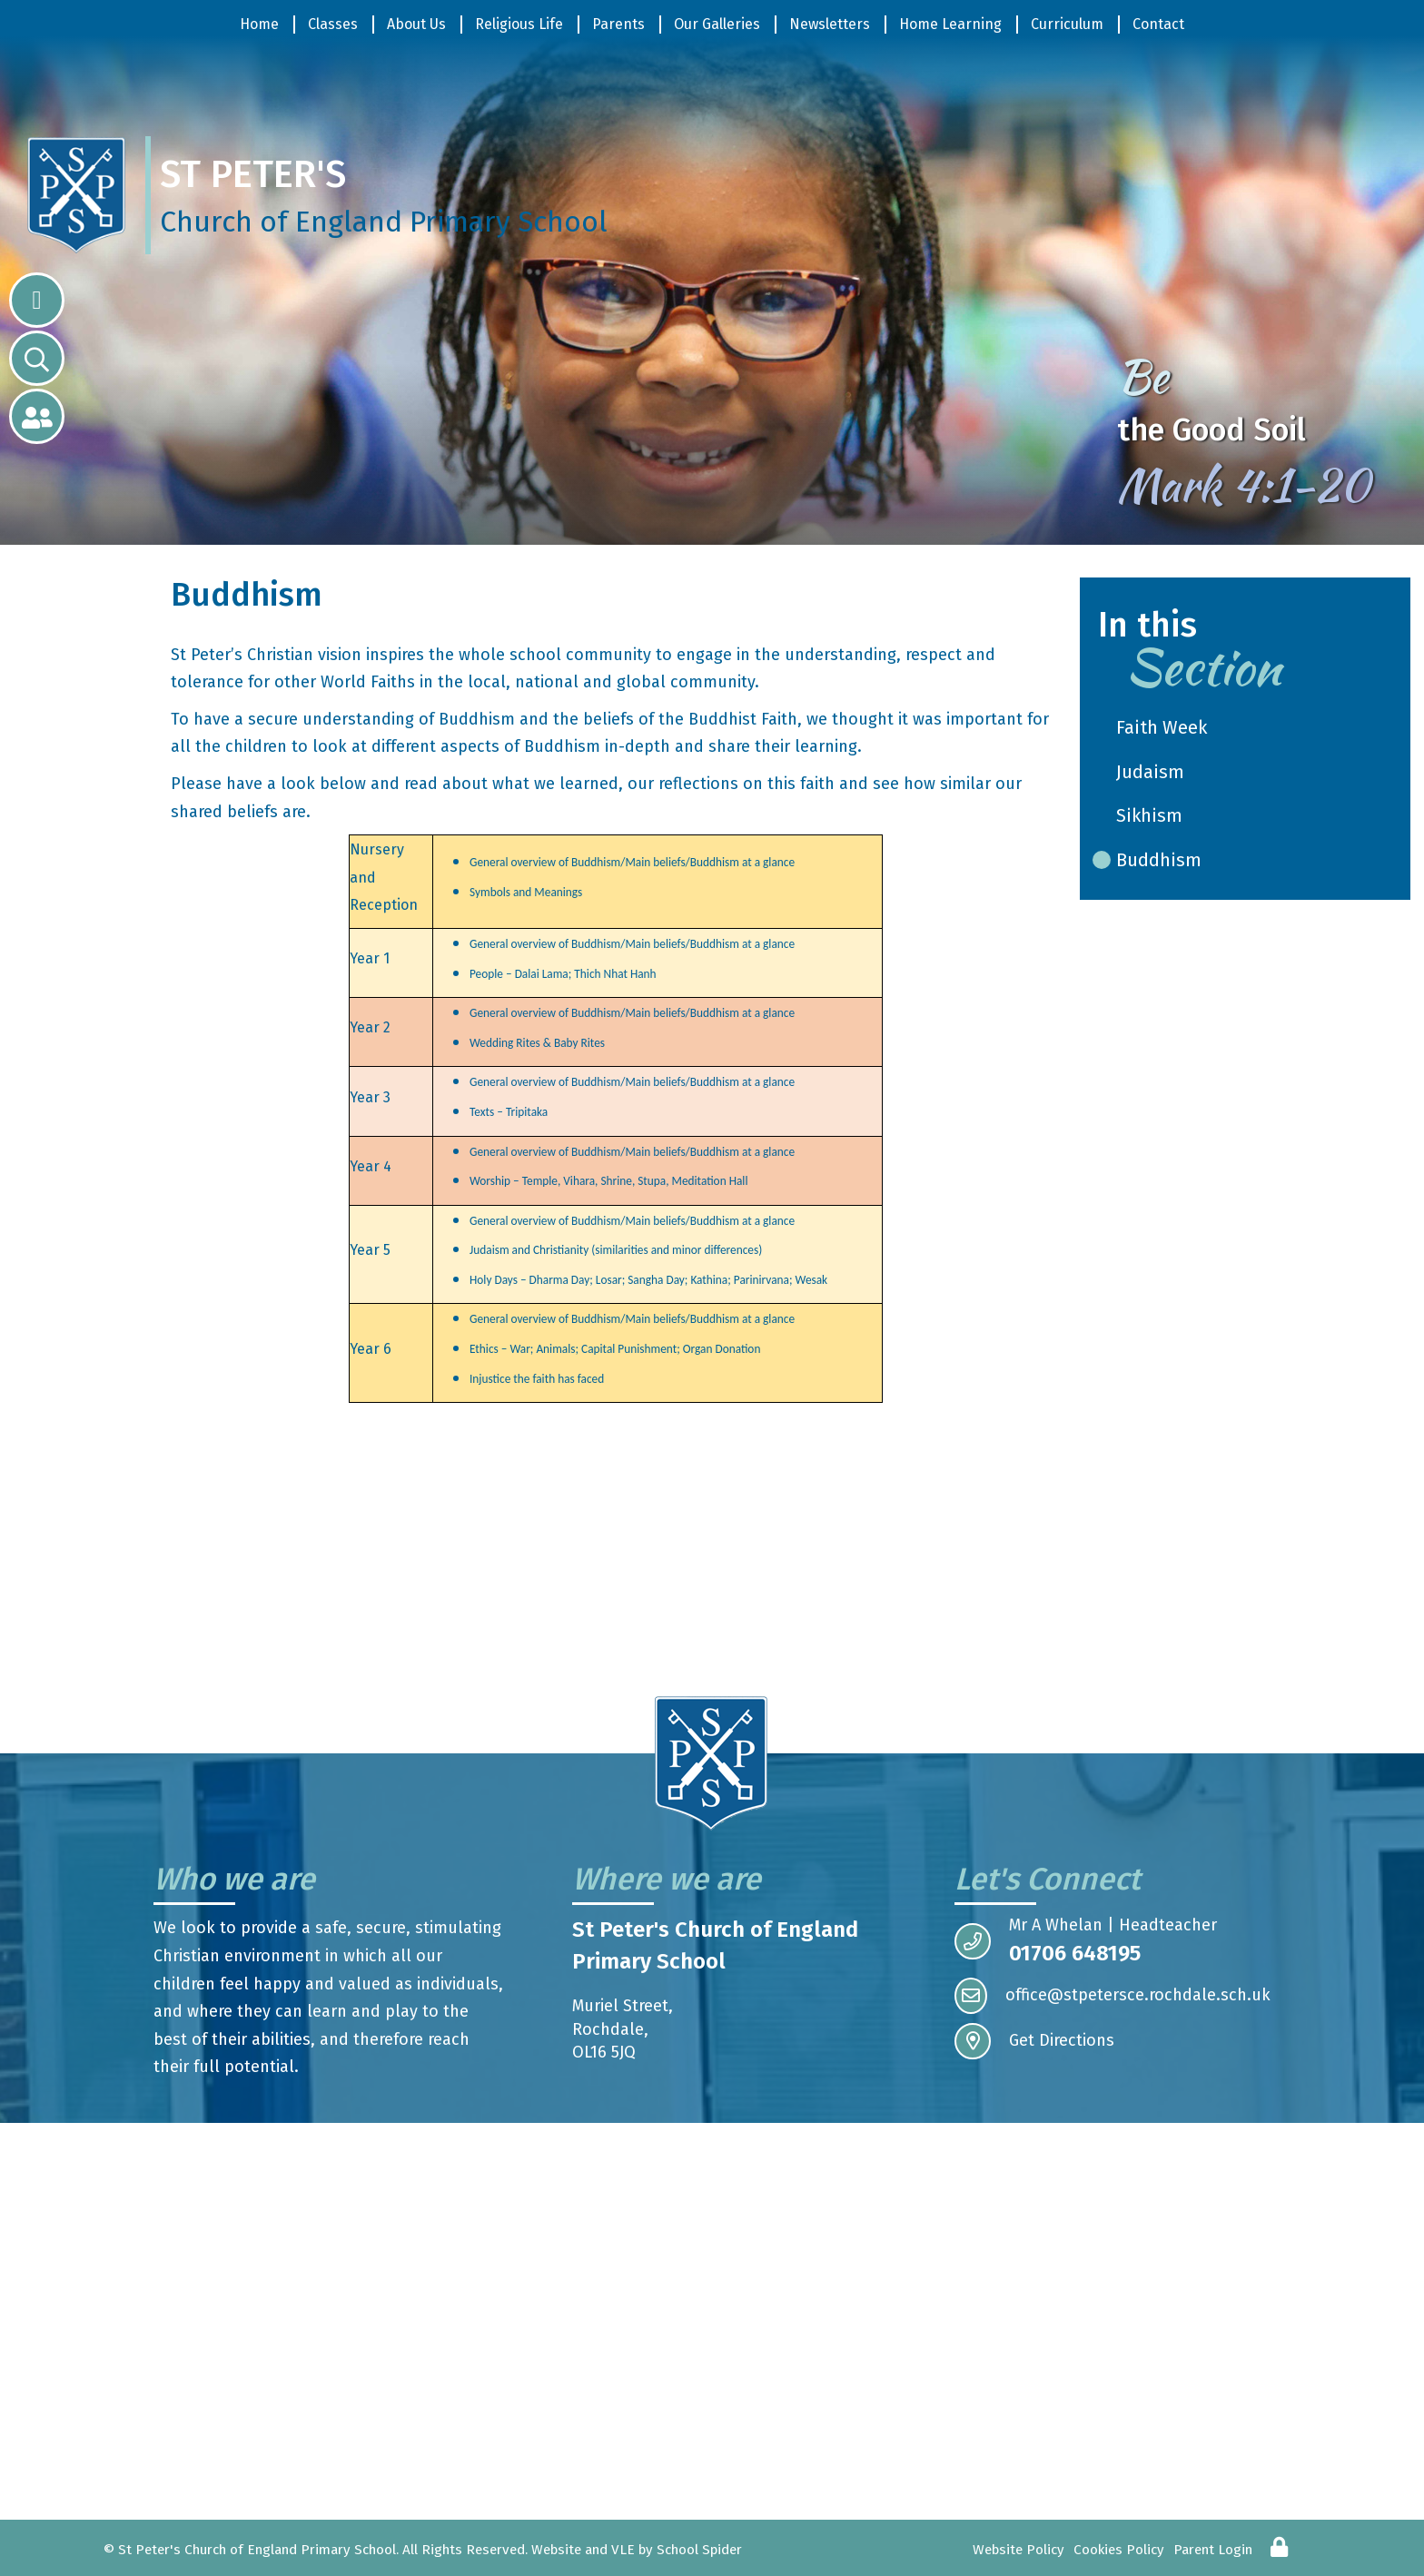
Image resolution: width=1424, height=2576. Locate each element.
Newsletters (829, 24)
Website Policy (1018, 2549)
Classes (333, 24)
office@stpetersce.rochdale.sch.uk (1112, 1996)
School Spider (699, 2549)
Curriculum (1067, 24)
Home (259, 24)
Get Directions (1034, 2041)
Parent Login (1212, 2549)
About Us (416, 24)
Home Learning (950, 24)
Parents (618, 24)
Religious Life (519, 24)
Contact (1158, 24)
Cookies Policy (1118, 2549)
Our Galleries (717, 24)
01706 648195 (1075, 1953)
